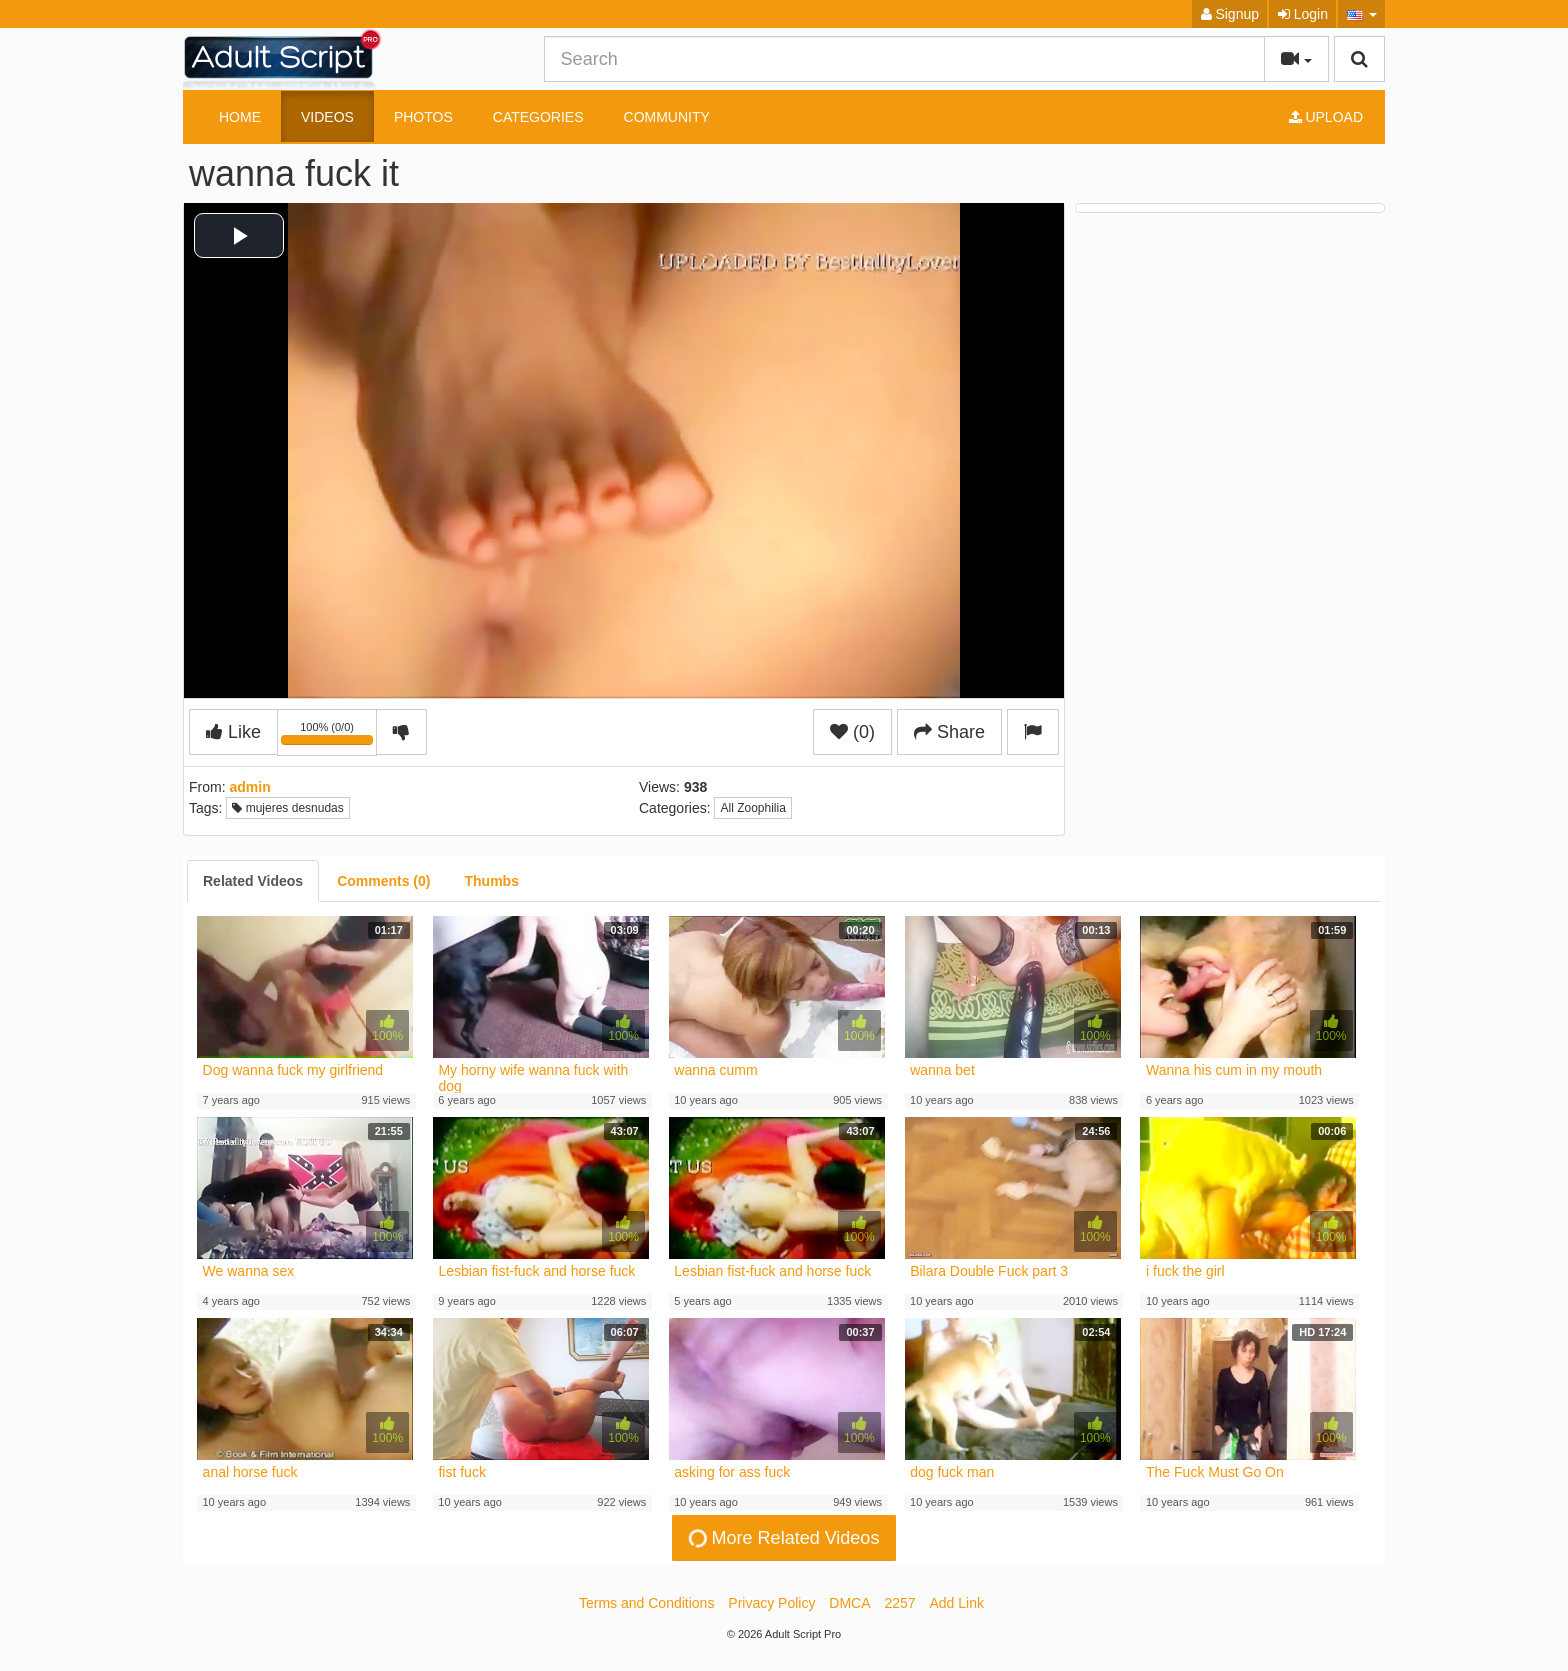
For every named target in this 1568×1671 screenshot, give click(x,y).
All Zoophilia (752, 808)
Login (1303, 14)
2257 (899, 1603)
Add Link (957, 1603)
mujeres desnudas (287, 808)
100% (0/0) (329, 736)
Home (240, 117)
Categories (538, 117)
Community (667, 117)
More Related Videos (782, 1538)
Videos (327, 117)
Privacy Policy (771, 1603)
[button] (1361, 14)
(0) (852, 732)
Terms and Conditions (646, 1603)
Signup (1230, 14)
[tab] (253, 881)
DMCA (849, 1603)
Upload (1326, 117)
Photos (423, 117)
